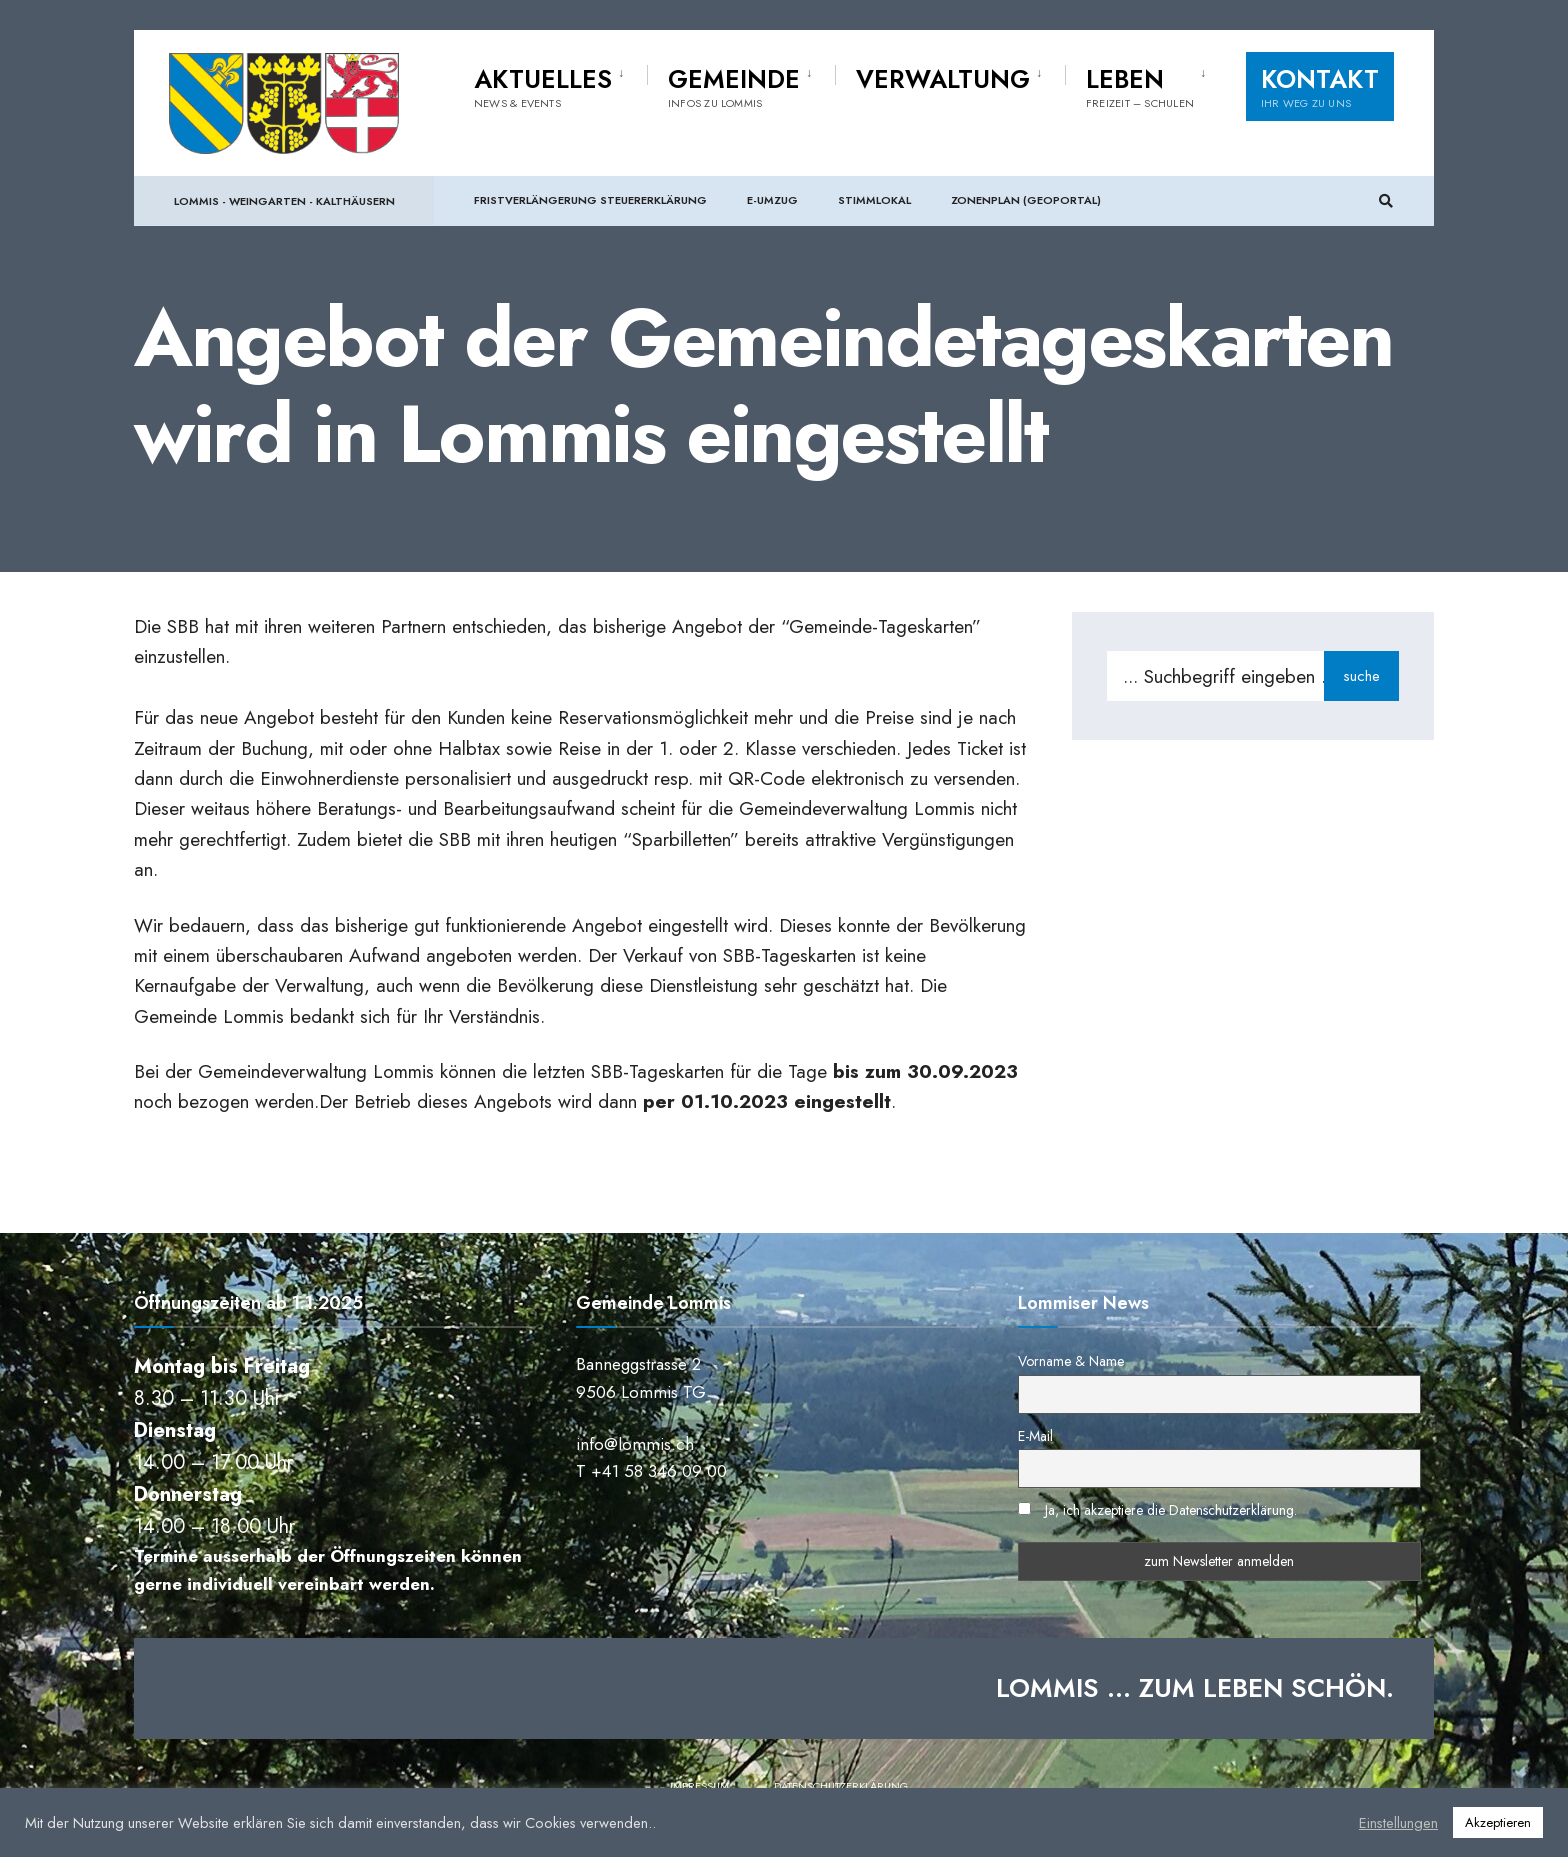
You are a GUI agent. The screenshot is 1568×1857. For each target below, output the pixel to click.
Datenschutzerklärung (841, 1786)
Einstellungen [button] (1398, 1823)
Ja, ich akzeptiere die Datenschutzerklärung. (1171, 1510)
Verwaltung (943, 79)
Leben (1140, 86)
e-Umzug (772, 200)
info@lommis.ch (635, 1444)
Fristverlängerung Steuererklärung (590, 200)
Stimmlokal (874, 200)
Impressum (699, 1786)
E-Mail (1035, 1436)
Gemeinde (734, 86)
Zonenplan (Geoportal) (1026, 200)
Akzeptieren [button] (1498, 1822)
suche (1361, 676)
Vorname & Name (1071, 1361)
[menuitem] (560, 84)
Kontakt (1320, 86)
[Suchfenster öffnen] (1386, 201)
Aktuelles (543, 86)
